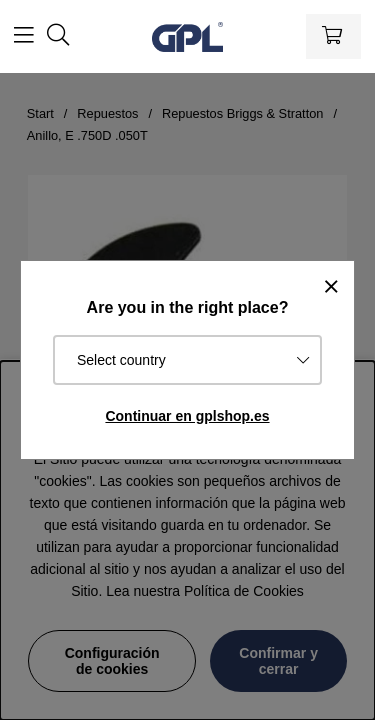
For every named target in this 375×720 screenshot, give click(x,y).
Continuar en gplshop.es (187, 416)
